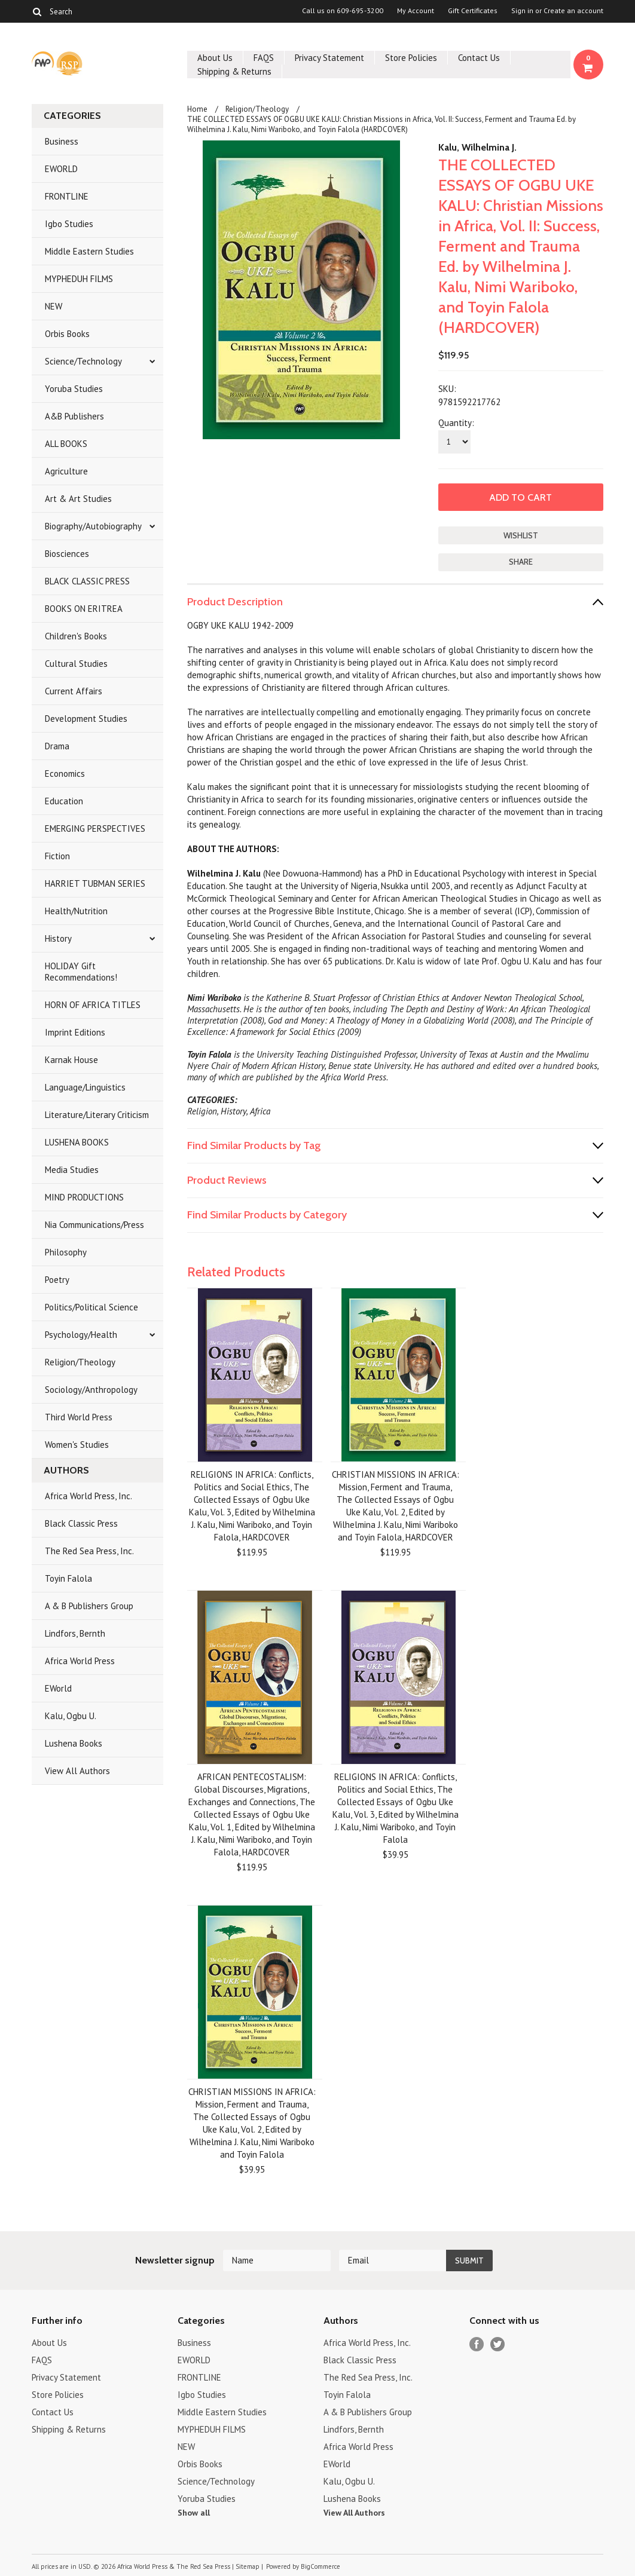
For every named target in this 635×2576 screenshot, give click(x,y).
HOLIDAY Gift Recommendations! (81, 971)
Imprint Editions (75, 1032)
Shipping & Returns (234, 71)
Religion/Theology (80, 1362)
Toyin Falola (68, 1578)
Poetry (57, 1279)
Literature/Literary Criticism (97, 1114)
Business (61, 141)
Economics (65, 773)
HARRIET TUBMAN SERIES (95, 883)
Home (197, 109)
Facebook (476, 2344)
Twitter (497, 2344)
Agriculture (66, 471)
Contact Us (479, 57)
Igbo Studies (69, 223)
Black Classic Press (81, 1523)
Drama (57, 746)
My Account (415, 11)
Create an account (573, 11)
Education (64, 801)
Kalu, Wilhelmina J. (477, 147)
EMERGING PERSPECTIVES (95, 828)
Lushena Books (73, 1743)
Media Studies (72, 1169)
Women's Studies (77, 1444)
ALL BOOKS (66, 443)
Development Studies (86, 718)
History (58, 938)
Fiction (57, 856)
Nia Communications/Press (94, 1224)
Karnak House (71, 1059)
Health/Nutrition (76, 911)
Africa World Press (80, 1661)
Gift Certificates (472, 11)
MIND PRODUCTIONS (84, 1197)
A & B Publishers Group (89, 1606)
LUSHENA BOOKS (77, 1142)
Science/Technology (83, 361)
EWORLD (61, 168)
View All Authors (77, 1770)
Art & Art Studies (78, 498)
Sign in (522, 11)
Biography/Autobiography (93, 526)
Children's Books (76, 636)
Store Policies (411, 57)
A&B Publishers (74, 416)
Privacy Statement (329, 57)
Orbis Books (67, 333)
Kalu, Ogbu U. (70, 1716)
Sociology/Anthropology (91, 1389)
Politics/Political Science (91, 1307)
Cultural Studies (76, 663)
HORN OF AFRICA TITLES (93, 1004)
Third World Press (78, 1417)
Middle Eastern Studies (89, 251)
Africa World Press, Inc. (88, 1496)
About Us (215, 57)
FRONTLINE (66, 196)
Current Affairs (73, 691)
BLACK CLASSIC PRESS (87, 581)
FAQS (264, 57)
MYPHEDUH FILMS (79, 278)
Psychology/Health (81, 1334)
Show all (194, 2512)
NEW (53, 306)
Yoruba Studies (74, 388)
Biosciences (67, 553)
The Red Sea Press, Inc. (89, 1551)
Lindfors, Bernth (75, 1633)
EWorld (58, 1688)
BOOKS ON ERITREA (84, 608)
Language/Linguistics (85, 1087)
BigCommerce (320, 2566)
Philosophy (66, 1252)
